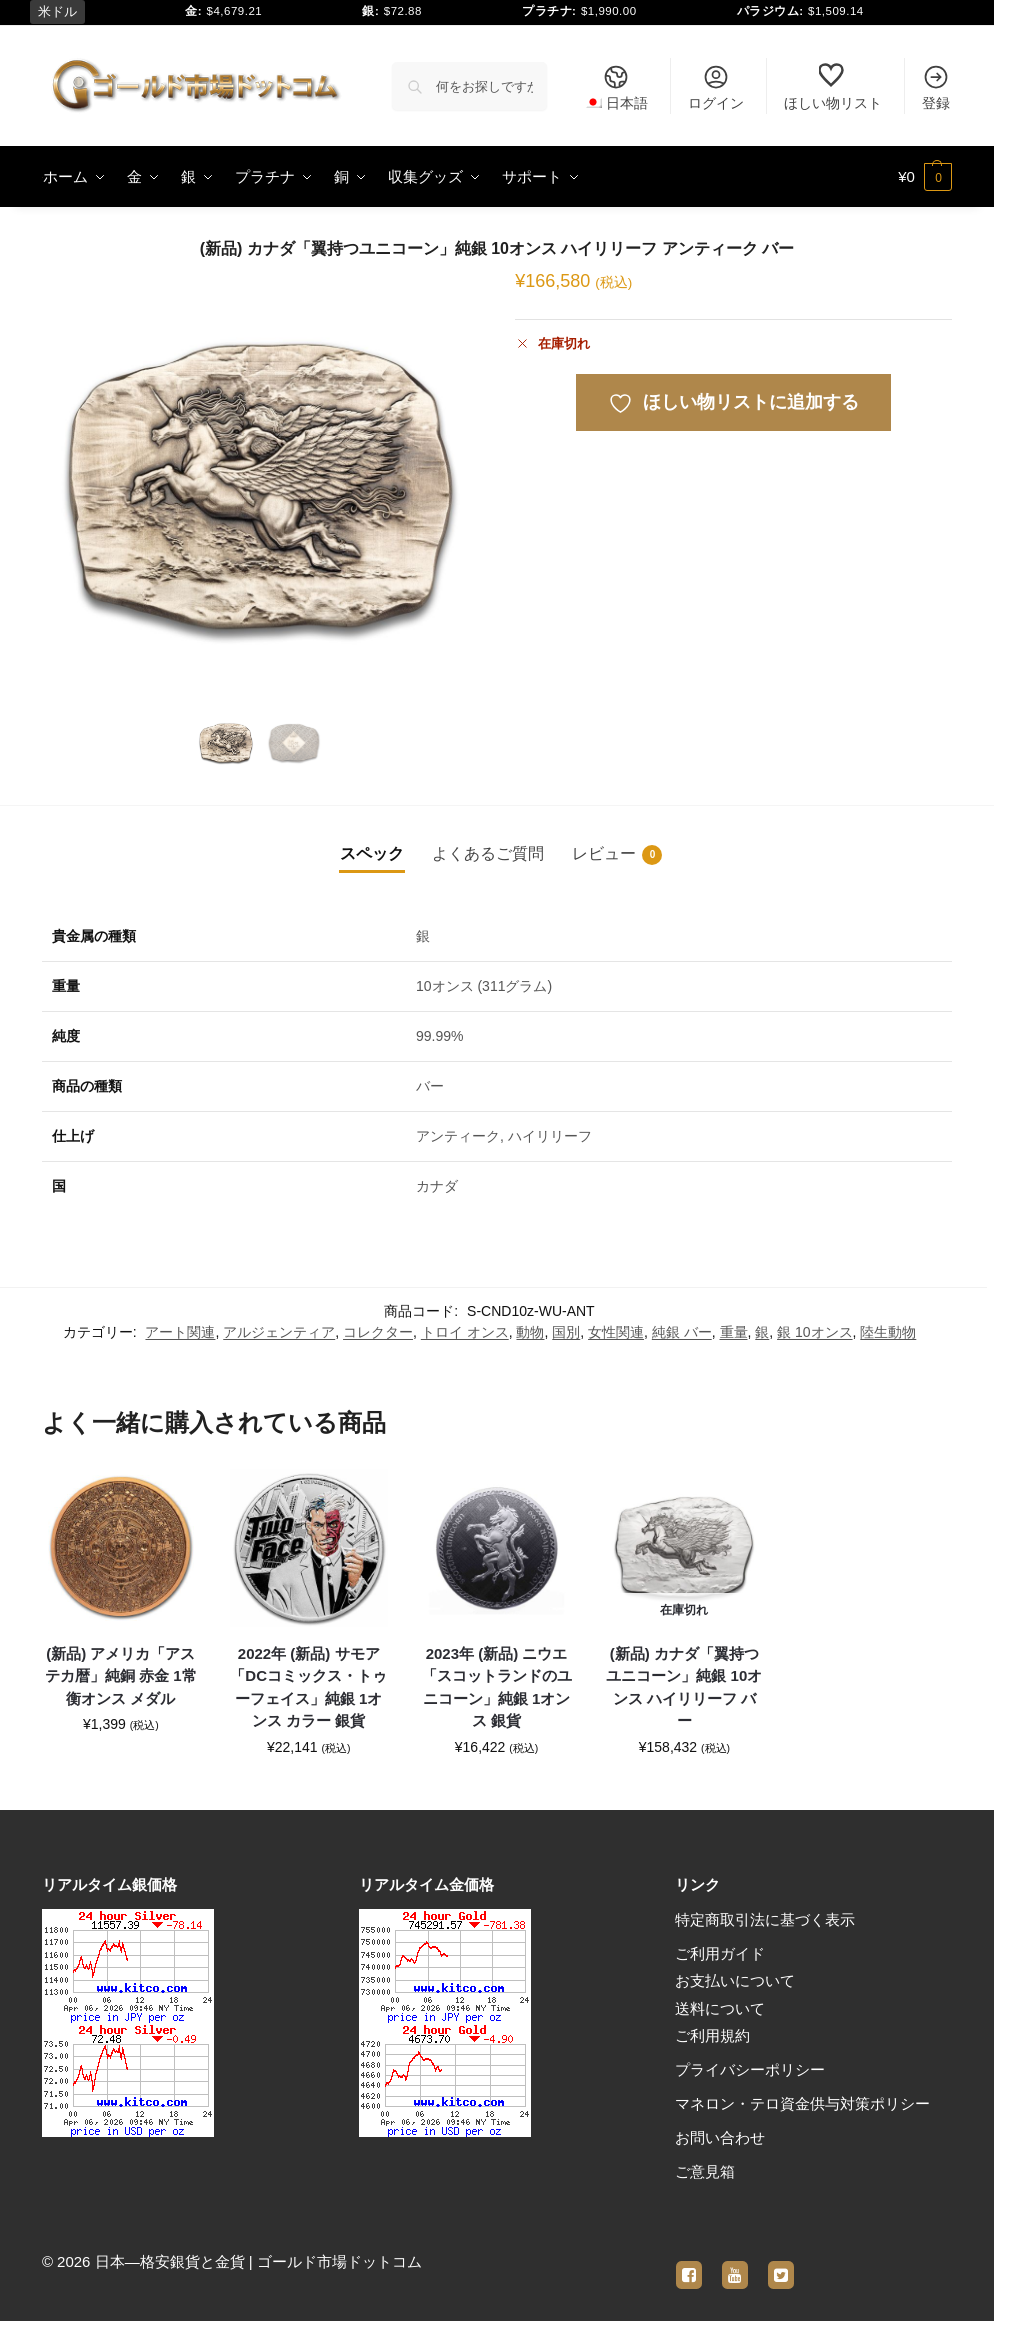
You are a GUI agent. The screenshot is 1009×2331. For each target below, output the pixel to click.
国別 (566, 1332)
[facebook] (689, 2263)
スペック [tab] (372, 853)
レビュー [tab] (617, 855)
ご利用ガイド (720, 1953)
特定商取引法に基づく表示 (765, 1919)
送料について (720, 2008)
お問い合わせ (720, 2137)
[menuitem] (616, 86)
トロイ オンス (465, 1332)
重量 (734, 1332)
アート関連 (180, 1332)
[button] (925, 177)
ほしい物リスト (833, 87)
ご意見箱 (705, 2171)
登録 (936, 87)
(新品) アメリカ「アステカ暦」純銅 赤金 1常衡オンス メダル (121, 1676)
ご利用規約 (712, 2035)
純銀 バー (682, 1332)
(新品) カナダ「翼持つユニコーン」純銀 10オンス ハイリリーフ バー (684, 1687)
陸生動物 (888, 1332)
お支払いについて (735, 1980)
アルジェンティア (279, 1332)
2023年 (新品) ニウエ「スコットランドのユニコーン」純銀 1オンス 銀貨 (497, 1687)
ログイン (716, 87)
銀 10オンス (814, 1332)
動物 (530, 1332)
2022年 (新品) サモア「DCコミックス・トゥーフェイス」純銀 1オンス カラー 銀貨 (308, 1687)
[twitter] (781, 2263)
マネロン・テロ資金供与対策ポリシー (802, 2103)
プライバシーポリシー (750, 2069)
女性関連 (616, 1332)
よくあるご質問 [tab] (488, 853)
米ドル (57, 11)
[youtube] (735, 2263)
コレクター (378, 1332)
